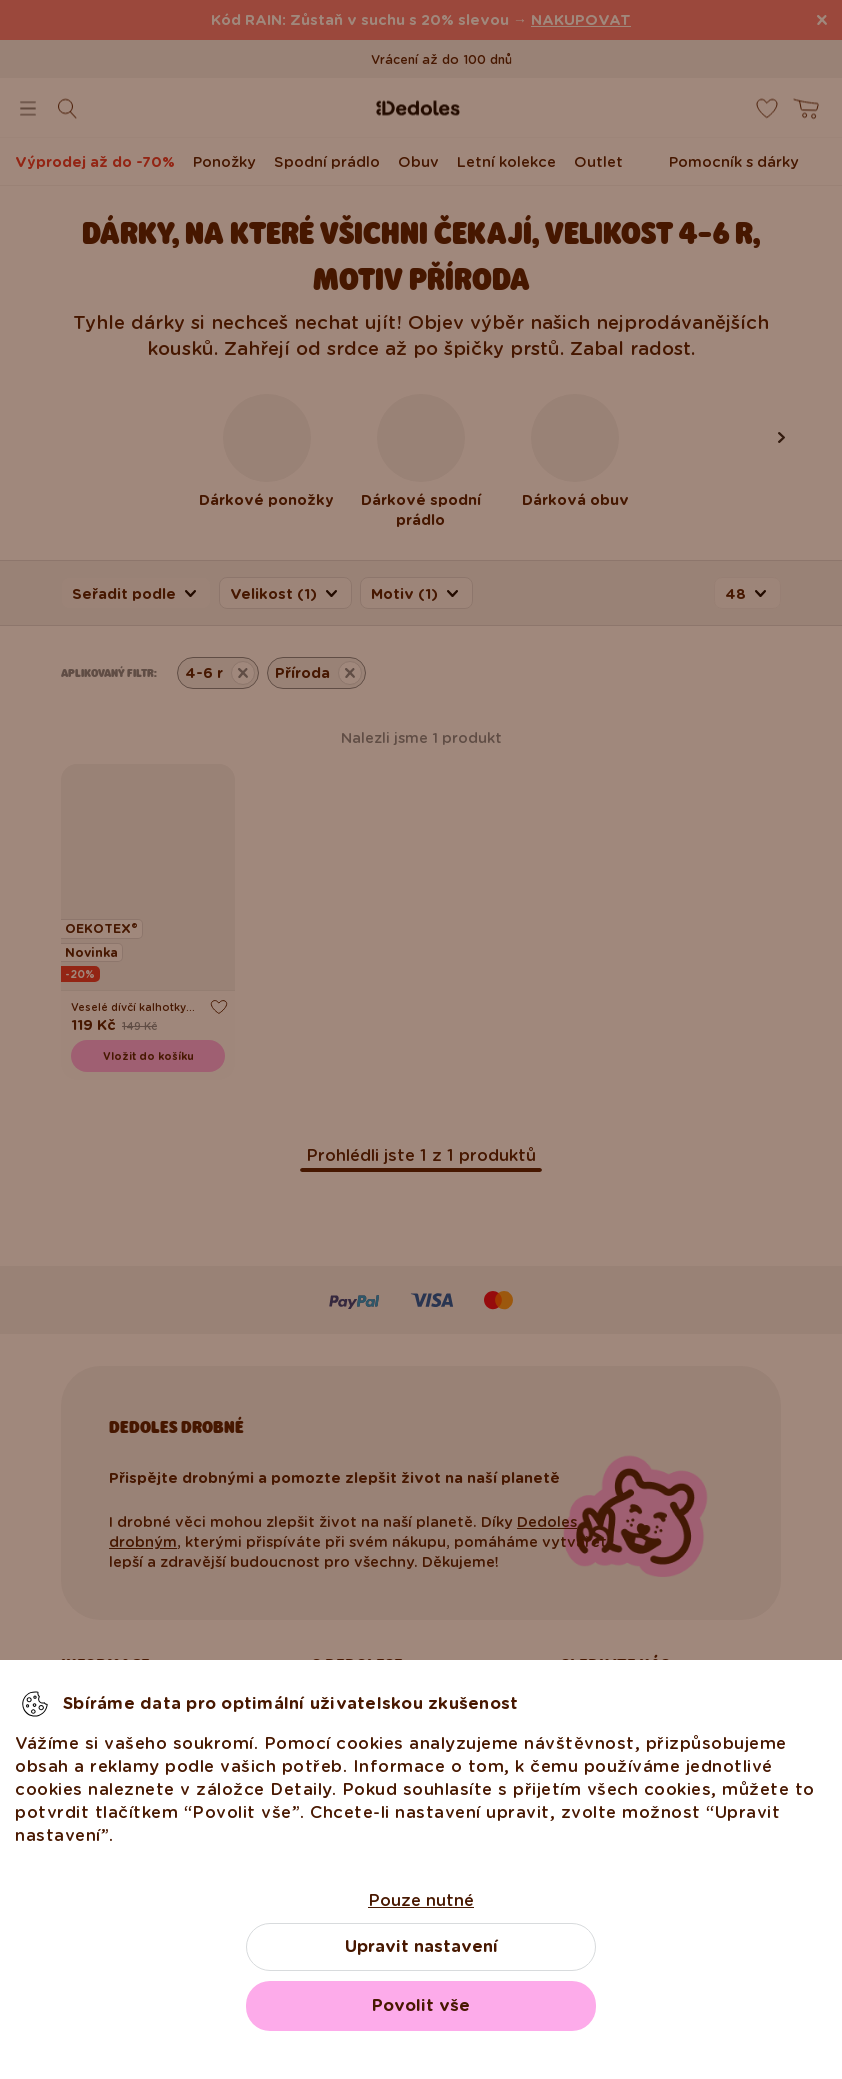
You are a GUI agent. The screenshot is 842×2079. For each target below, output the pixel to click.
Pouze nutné (421, 1900)
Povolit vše (421, 2005)
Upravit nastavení (421, 1946)
